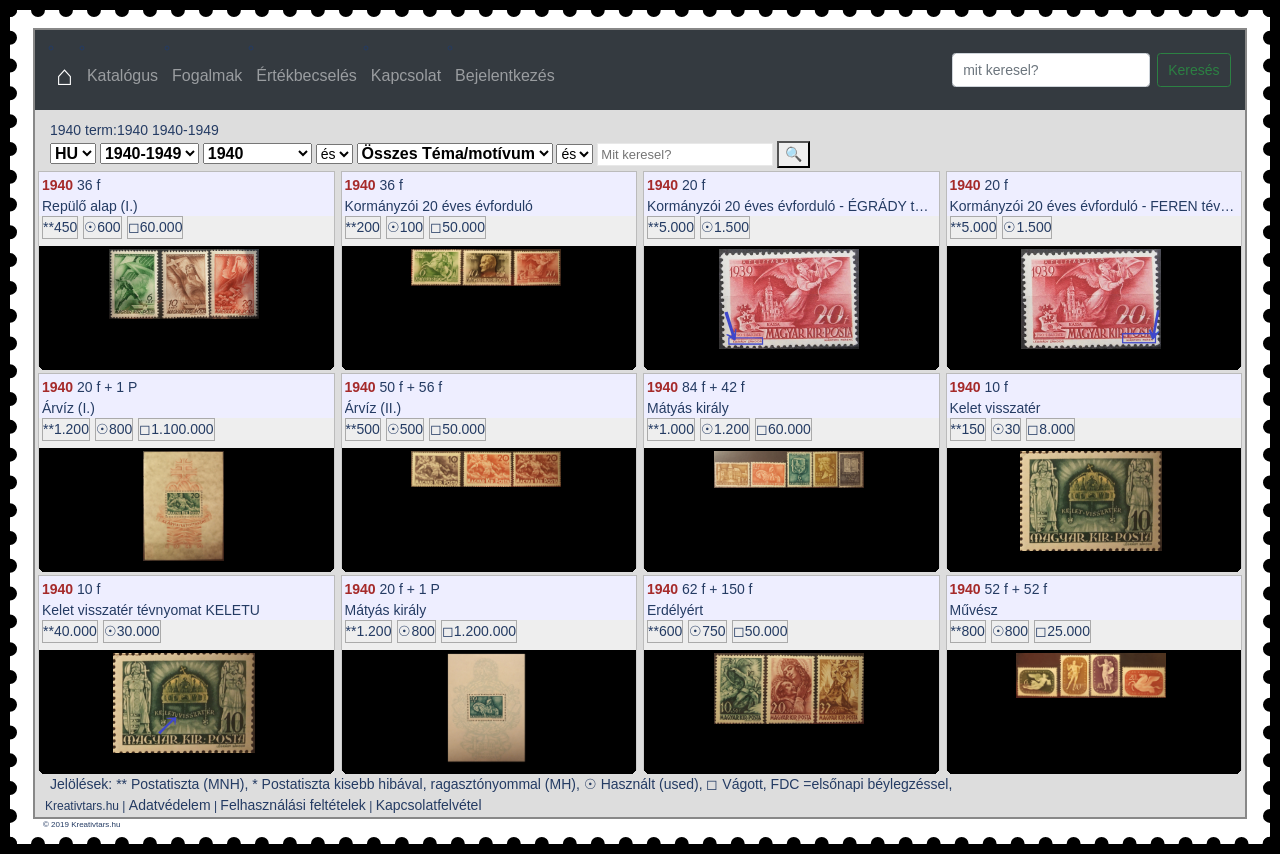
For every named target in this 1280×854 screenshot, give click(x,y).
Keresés (1193, 70)
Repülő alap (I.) (90, 206)
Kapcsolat (406, 75)
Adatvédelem (170, 805)
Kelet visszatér (995, 408)
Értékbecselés (306, 75)
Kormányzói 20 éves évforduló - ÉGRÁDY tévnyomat (811, 206)
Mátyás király (688, 408)
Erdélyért (675, 610)
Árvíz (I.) (68, 408)
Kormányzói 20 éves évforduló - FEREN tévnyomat (1108, 206)
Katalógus (122, 75)
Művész (974, 610)
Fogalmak (207, 75)
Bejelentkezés (505, 75)
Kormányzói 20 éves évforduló (439, 206)
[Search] (1051, 70)
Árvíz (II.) (373, 408)
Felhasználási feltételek (293, 805)
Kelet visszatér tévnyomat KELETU (151, 610)
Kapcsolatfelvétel (429, 805)
